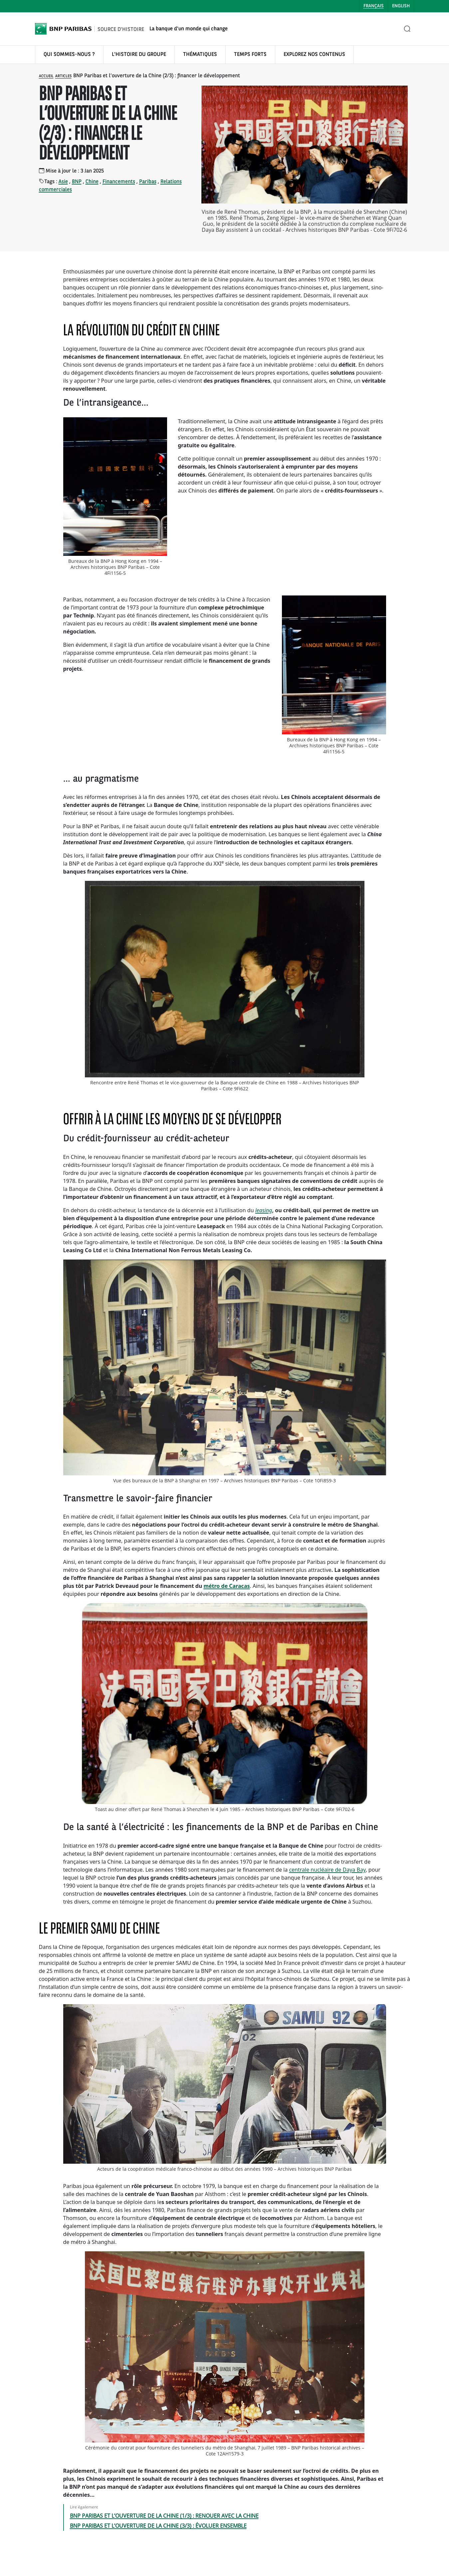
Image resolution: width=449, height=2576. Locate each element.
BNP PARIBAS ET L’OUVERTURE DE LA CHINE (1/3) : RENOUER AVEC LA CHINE (164, 2515)
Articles (63, 76)
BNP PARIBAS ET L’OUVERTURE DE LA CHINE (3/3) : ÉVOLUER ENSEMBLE (158, 2525)
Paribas (147, 181)
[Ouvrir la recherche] (407, 29)
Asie (63, 181)
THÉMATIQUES (200, 54)
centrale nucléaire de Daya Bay (327, 1869)
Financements (119, 181)
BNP (77, 181)
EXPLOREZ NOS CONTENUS (314, 54)
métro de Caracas (226, 1586)
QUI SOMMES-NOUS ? (69, 54)
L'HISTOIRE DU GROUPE (139, 54)
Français (373, 6)
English (401, 6)
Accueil (46, 76)
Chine (92, 181)
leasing (263, 1210)
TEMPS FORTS (250, 54)
